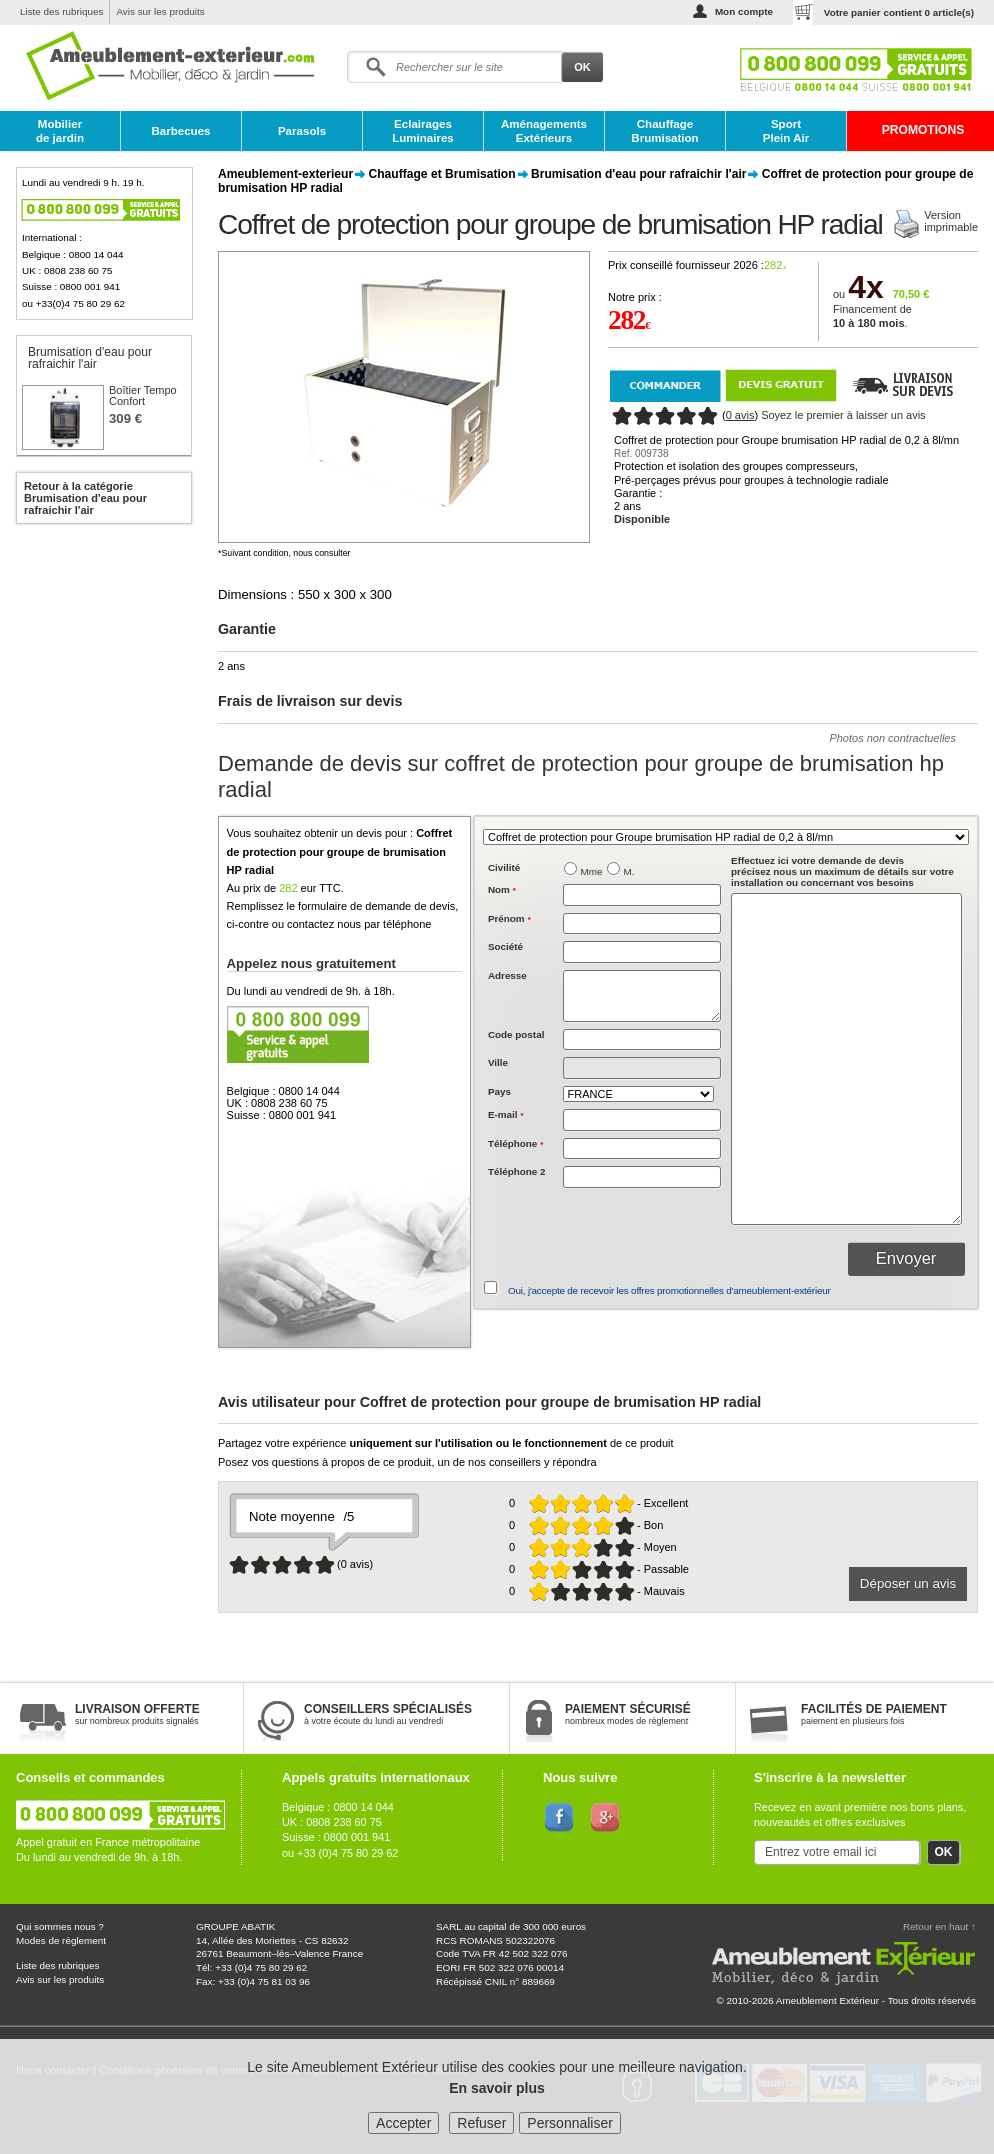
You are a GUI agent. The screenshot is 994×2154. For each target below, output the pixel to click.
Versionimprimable (951, 221)
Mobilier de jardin (60, 131)
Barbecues (180, 131)
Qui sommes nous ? (60, 1926)
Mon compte (744, 11)
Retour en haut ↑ (939, 1926)
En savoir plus (497, 2088)
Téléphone (515, 1143)
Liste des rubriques (61, 11)
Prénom (509, 918)
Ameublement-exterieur (285, 174)
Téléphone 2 (517, 1171)
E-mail (506, 1114)
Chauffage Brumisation (664, 131)
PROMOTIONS (923, 130)
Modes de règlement (61, 1940)
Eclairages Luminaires (423, 131)
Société (505, 946)
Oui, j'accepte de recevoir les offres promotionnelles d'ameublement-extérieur (669, 1290)
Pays (499, 1091)
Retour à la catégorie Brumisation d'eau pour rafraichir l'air (85, 498)
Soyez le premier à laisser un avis (843, 415)
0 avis (740, 415)
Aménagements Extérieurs (544, 131)
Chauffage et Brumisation (441, 174)
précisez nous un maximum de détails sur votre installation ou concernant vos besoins (842, 871)
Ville (498, 1062)
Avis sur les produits (160, 11)
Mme (592, 871)
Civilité (504, 867)
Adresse (507, 975)
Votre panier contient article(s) (899, 12)
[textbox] (642, 1040)
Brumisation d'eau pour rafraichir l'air (638, 174)
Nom (502, 889)
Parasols (302, 131)
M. (629, 871)
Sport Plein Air (786, 131)
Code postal (516, 1034)
